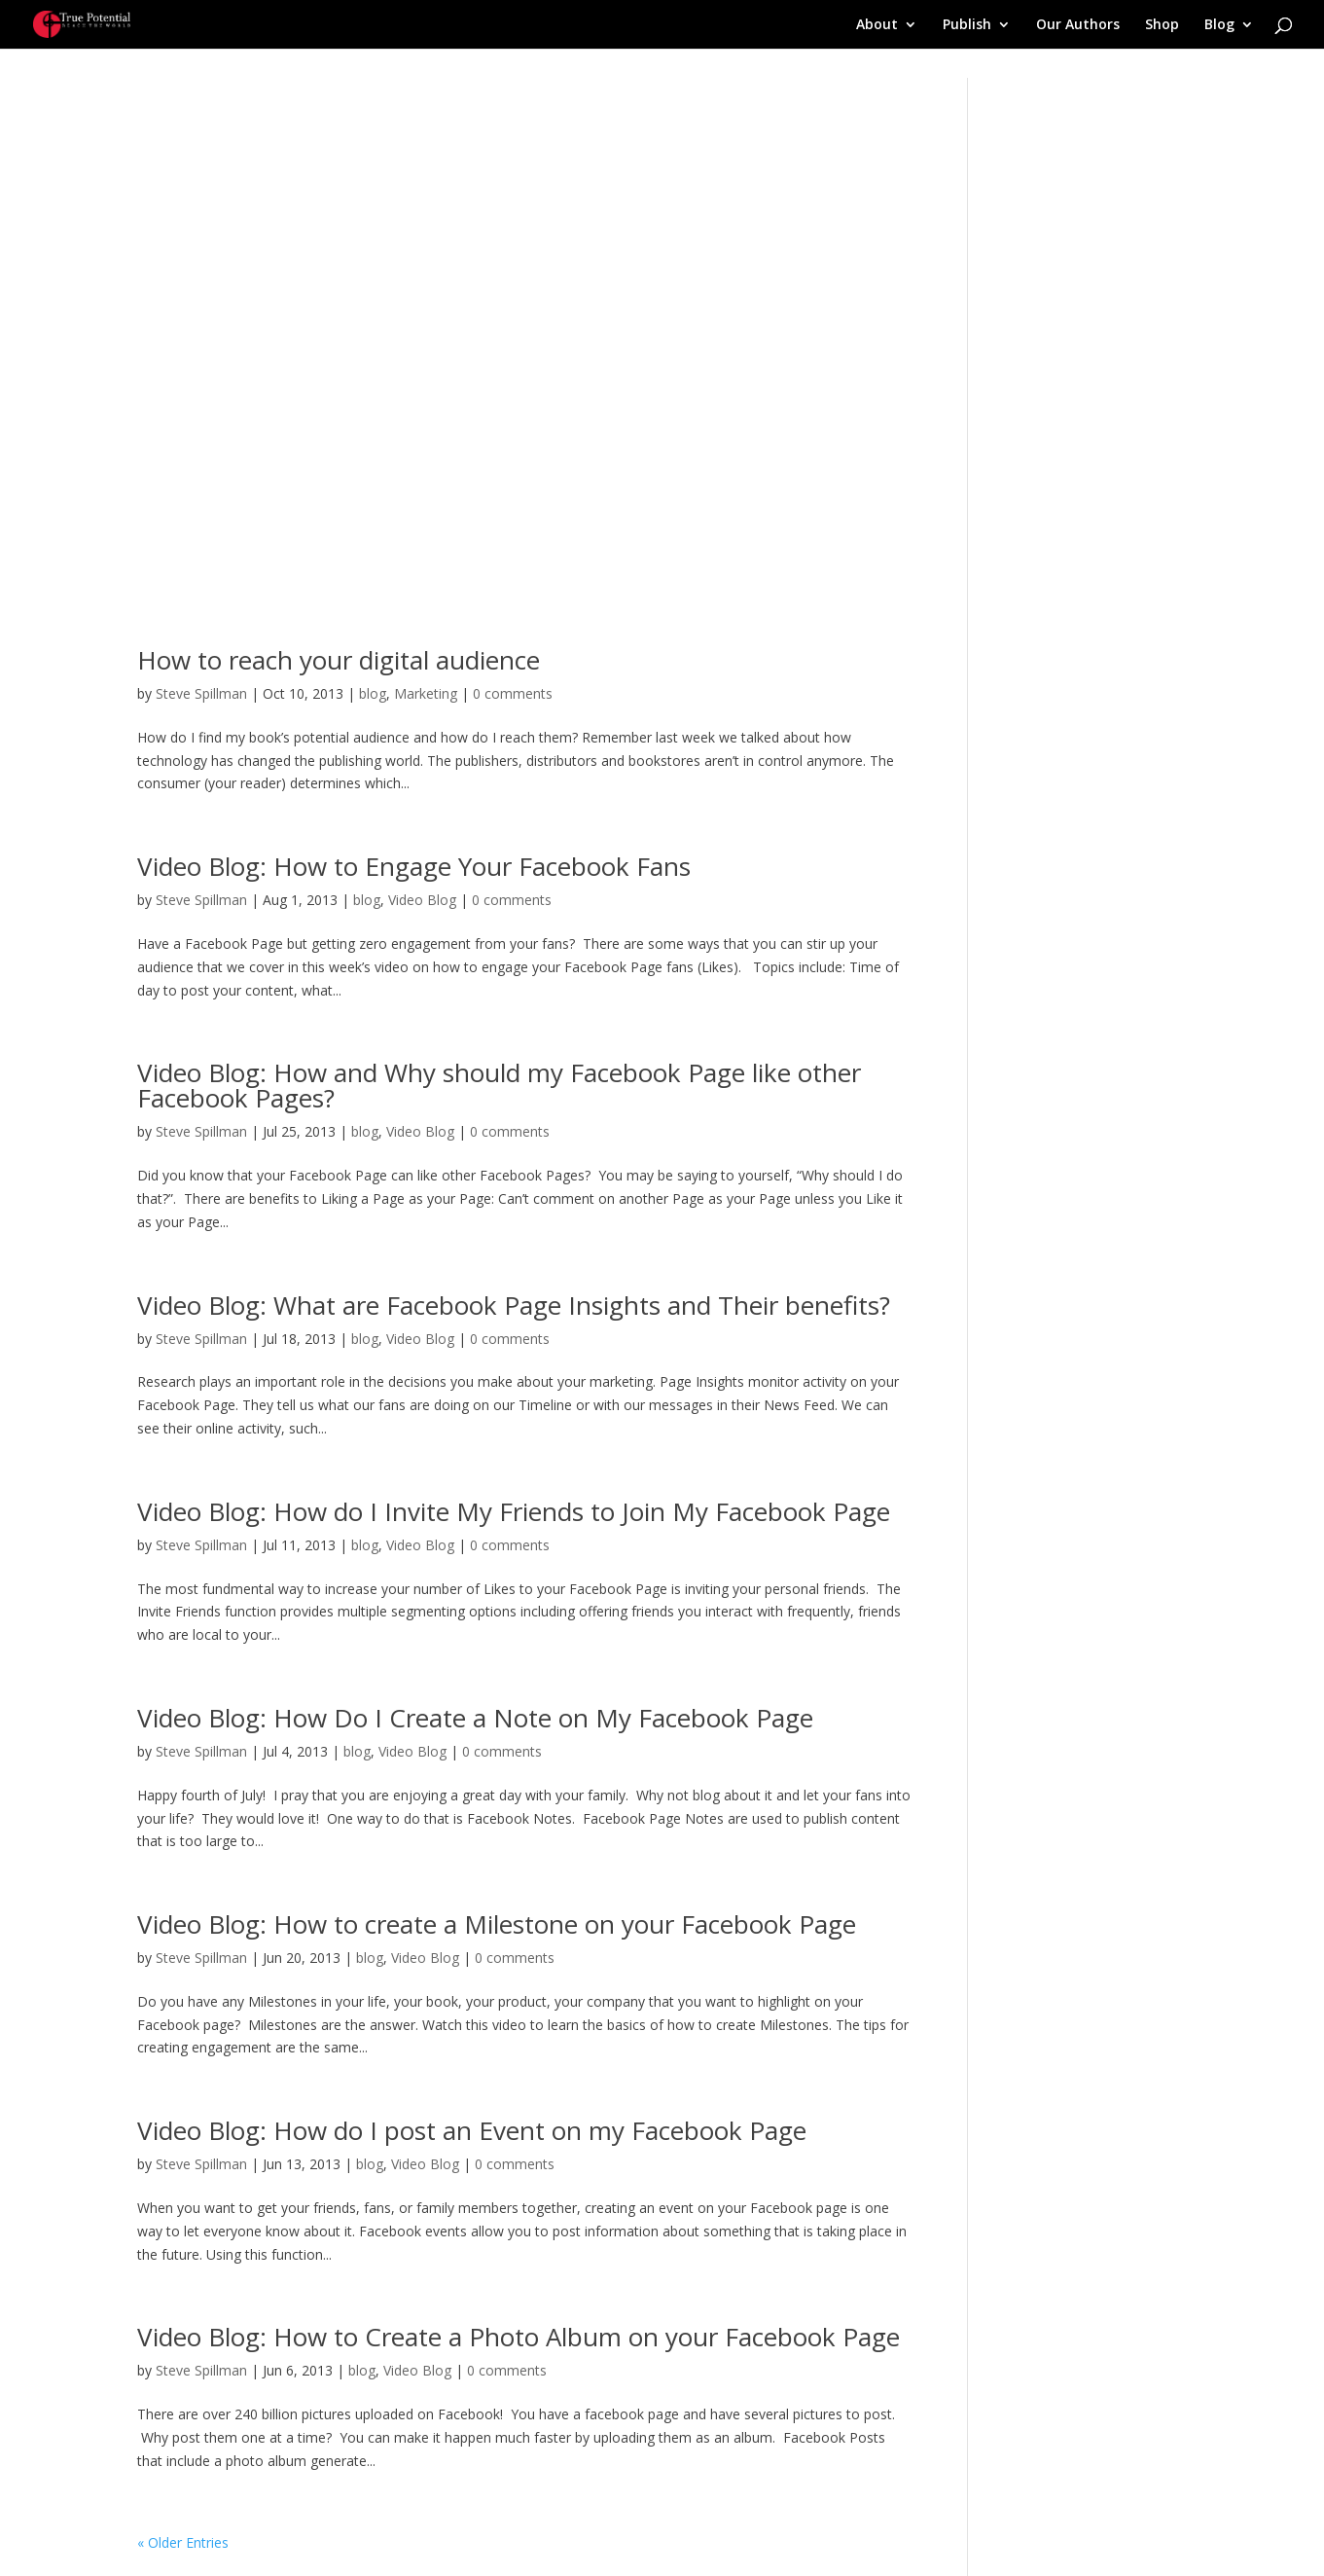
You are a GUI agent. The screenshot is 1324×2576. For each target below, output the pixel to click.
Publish (967, 25)
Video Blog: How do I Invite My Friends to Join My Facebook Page (513, 1511)
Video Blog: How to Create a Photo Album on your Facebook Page (518, 2336)
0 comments (513, 693)
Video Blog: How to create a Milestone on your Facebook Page (496, 1923)
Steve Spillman (201, 693)
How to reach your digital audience (338, 659)
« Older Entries (183, 2542)
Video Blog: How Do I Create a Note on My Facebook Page (475, 1717)
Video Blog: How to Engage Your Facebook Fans (414, 866)
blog (372, 693)
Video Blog (422, 899)
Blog (1219, 25)
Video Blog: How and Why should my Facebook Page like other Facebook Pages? (499, 1085)
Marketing (425, 693)
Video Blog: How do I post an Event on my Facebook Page (471, 2130)
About (877, 25)
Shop (1162, 25)
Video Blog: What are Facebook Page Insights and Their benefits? (513, 1305)
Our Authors (1078, 25)
